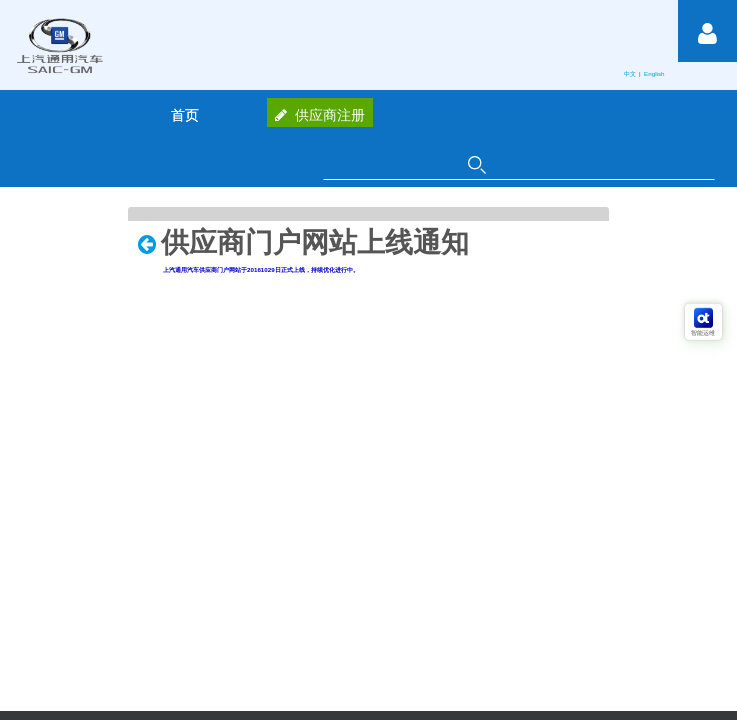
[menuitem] (185, 115)
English (655, 73)
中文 (631, 73)
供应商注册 (320, 115)
